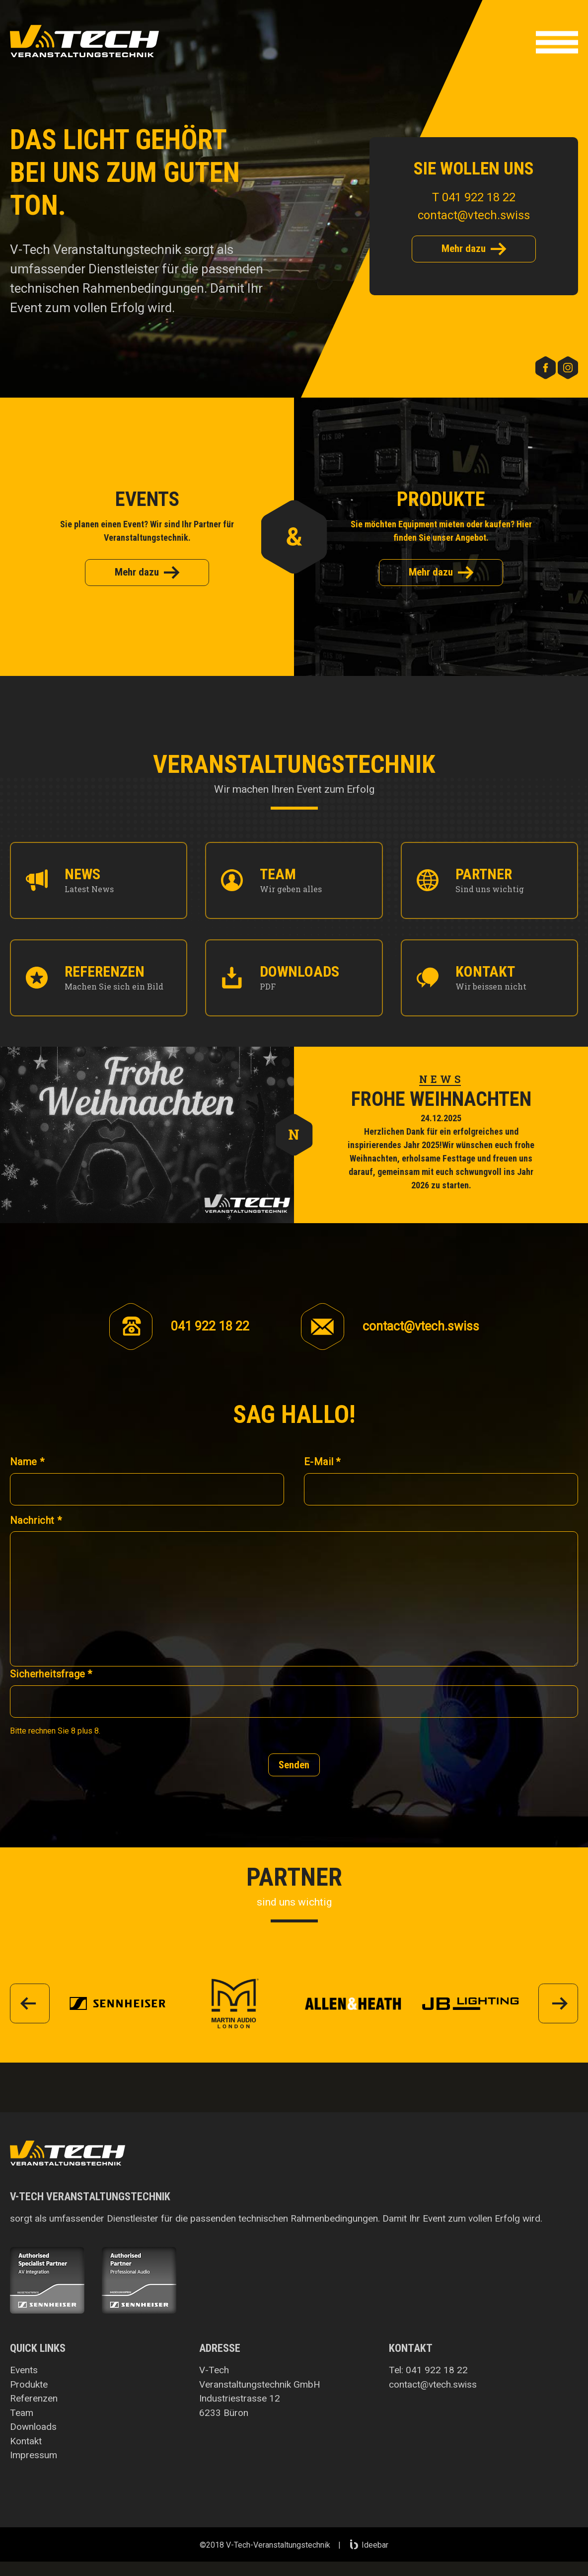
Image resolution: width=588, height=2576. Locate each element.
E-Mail (322, 1462)
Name (27, 1462)
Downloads (33, 2426)
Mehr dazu (474, 249)
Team (21, 2412)
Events (24, 2370)
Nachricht (36, 1520)
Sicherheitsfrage (51, 1674)
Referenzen (34, 2398)
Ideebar (369, 2545)
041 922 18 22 (437, 2370)
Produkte (29, 2384)
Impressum (33, 2455)
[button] (557, 44)
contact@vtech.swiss (474, 215)
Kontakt (26, 2441)
